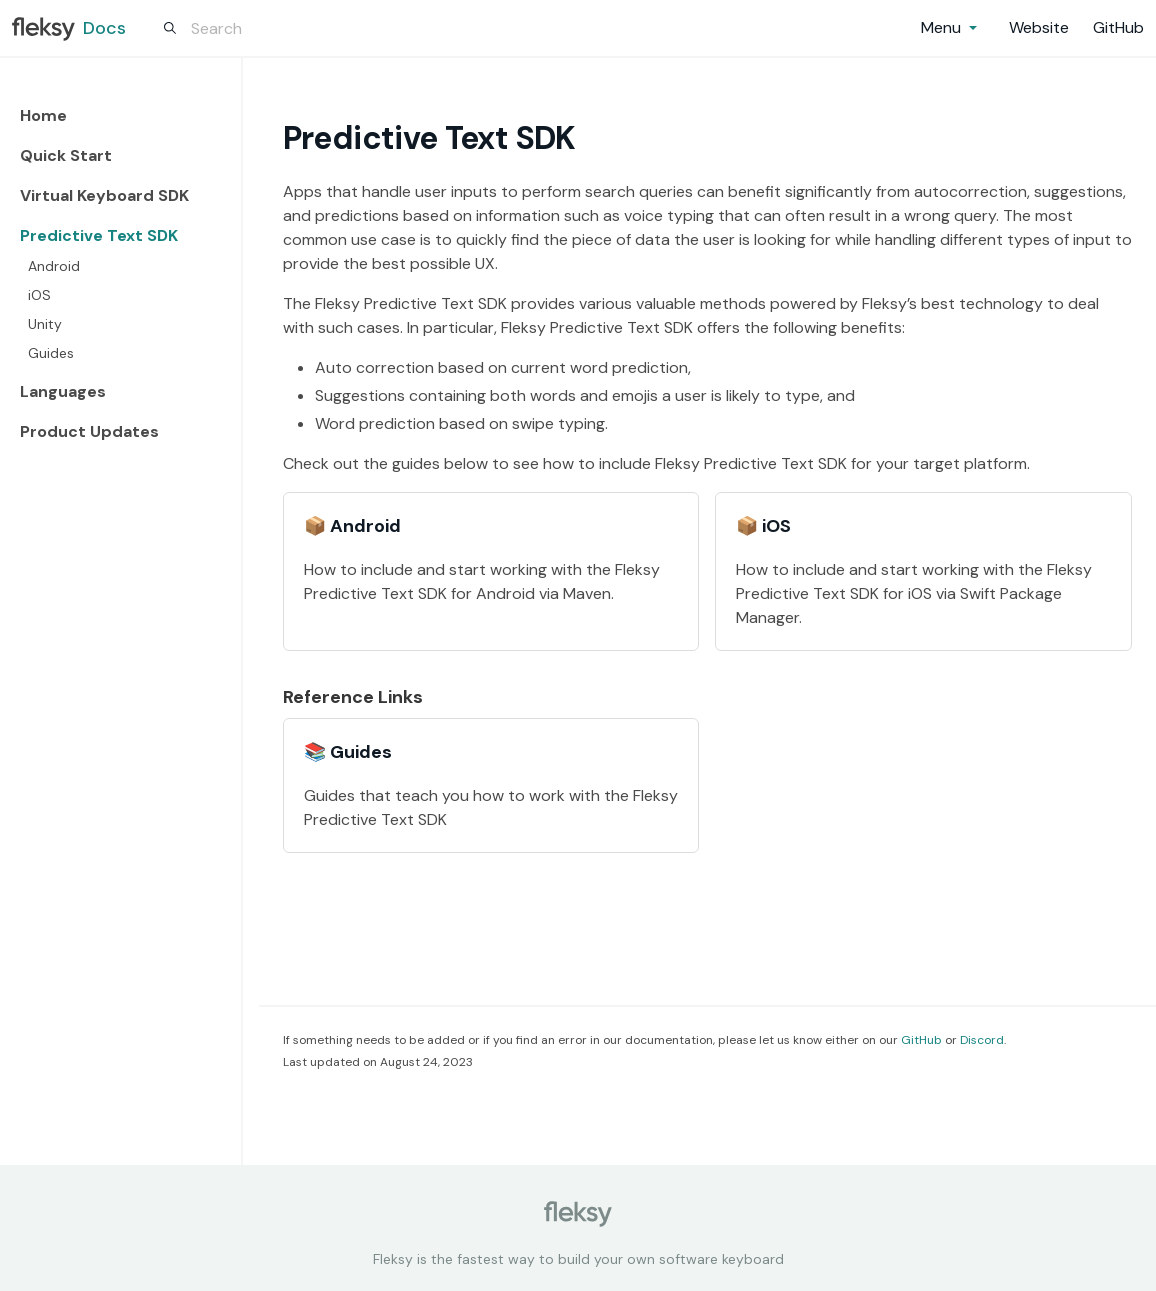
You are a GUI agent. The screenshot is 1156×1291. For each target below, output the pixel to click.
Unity (45, 324)
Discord (982, 1040)
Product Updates (89, 431)
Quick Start (66, 155)
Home (43, 115)
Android (54, 266)
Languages (63, 391)
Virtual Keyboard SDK (104, 195)
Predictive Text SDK (99, 235)
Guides (51, 353)
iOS (39, 295)
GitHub (921, 1040)
